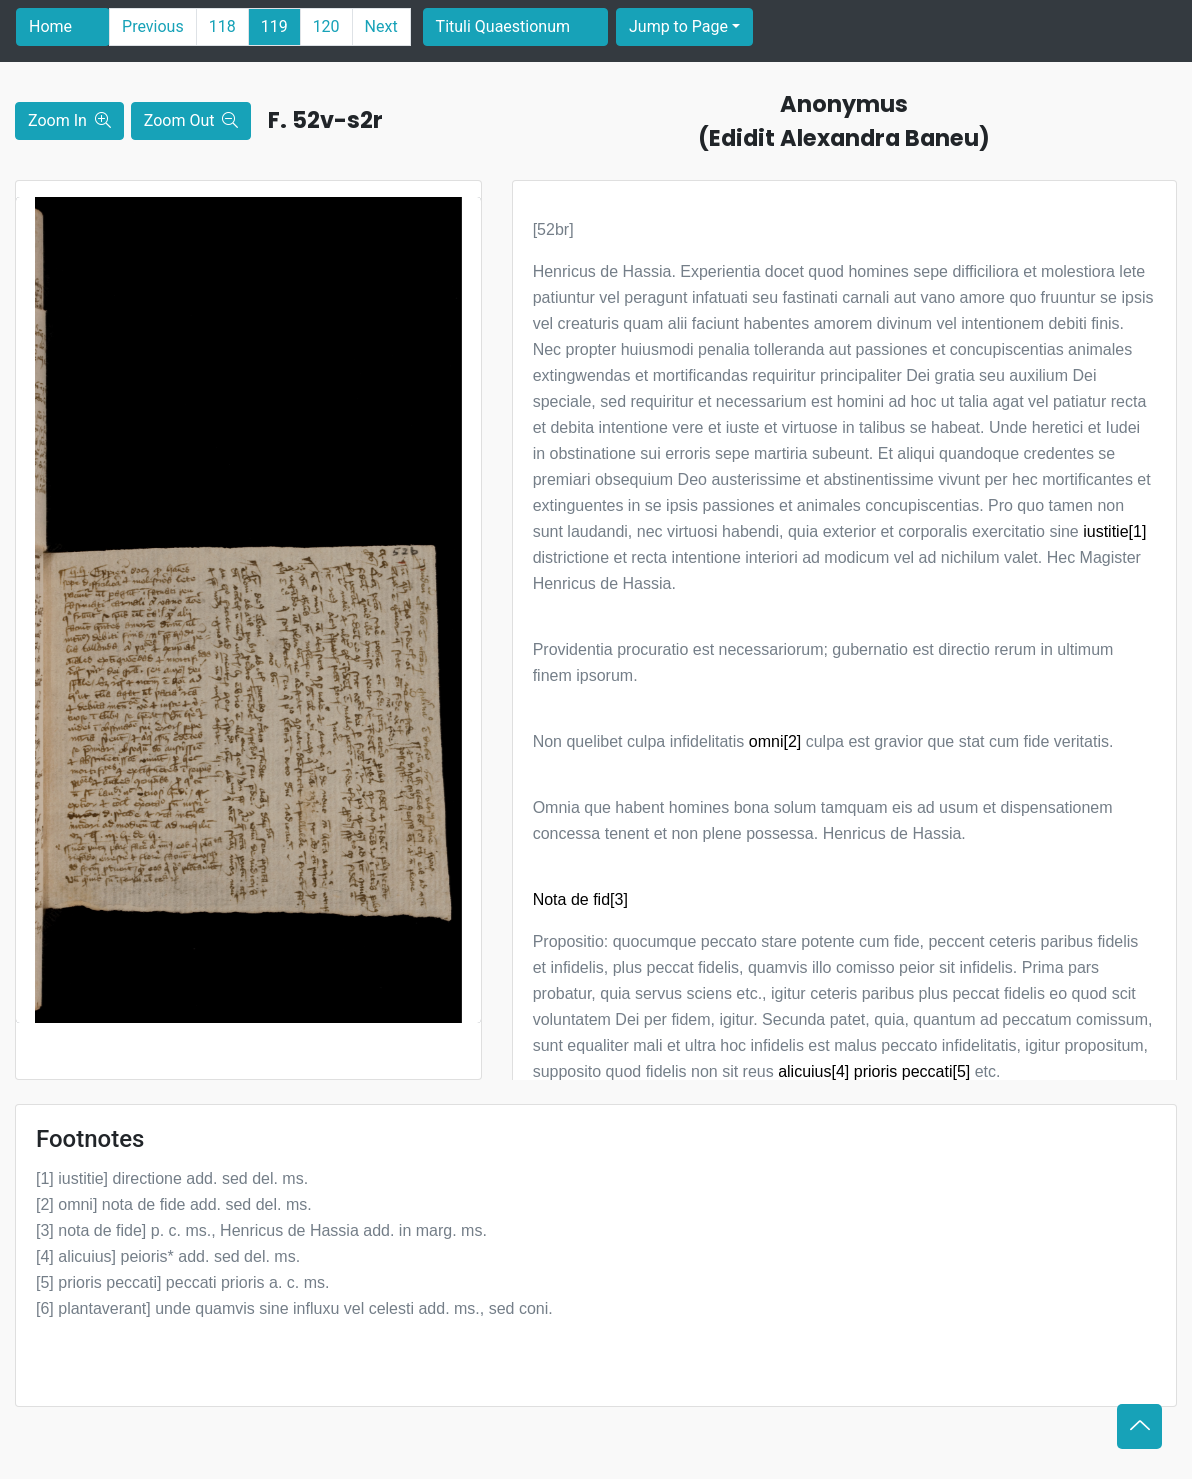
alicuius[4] (813, 1071)
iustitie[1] (1114, 531)
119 (274, 26)
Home (50, 26)
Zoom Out (191, 120)
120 (326, 26)
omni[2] (775, 741)
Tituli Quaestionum (503, 26)
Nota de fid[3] (580, 899)
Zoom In (69, 120)
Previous (153, 26)
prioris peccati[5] (912, 1071)
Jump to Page (678, 26)
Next (381, 26)
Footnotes (90, 1139)
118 (222, 26)
